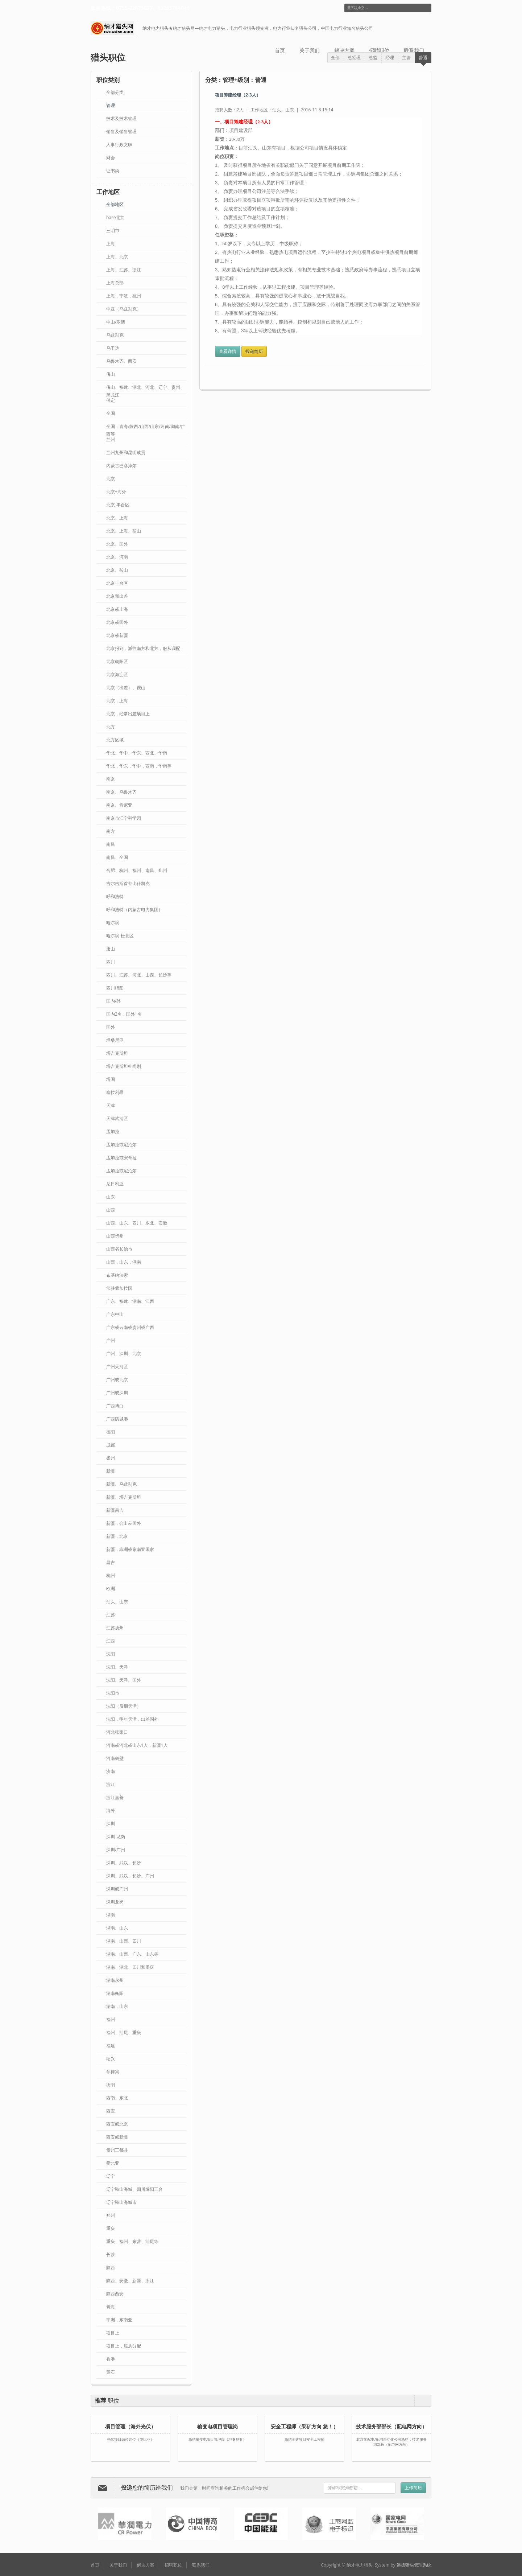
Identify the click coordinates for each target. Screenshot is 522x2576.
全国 (110, 413)
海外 (110, 1810)
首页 (280, 50)
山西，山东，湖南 (123, 1262)
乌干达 (112, 348)
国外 (110, 1027)
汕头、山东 (117, 1601)
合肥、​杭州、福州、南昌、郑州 (136, 870)
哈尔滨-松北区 (120, 936)
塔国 (110, 1079)
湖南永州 (115, 1980)
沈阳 (110, 1654)
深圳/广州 (115, 1850)
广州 (110, 1340)
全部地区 (115, 204)
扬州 (110, 1458)
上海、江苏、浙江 (123, 270)
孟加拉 (112, 1131)
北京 (110, 479)
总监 (373, 57)
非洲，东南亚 (119, 2320)
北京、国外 (117, 544)
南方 (110, 831)
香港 (110, 2359)
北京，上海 (117, 701)
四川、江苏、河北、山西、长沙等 (138, 975)
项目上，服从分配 (123, 2346)
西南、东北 (117, 2098)
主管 (406, 57)
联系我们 (414, 50)
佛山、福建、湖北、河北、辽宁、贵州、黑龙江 (145, 387)
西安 (110, 2111)
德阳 (110, 1432)
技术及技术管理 (121, 118)
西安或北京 (117, 2124)
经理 (389, 57)
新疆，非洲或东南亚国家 (130, 1549)
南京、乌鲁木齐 (121, 792)
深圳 (110, 1823)
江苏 (110, 1615)
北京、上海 (117, 518)
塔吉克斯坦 (117, 1053)
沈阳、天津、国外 (123, 1680)
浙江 (110, 1784)
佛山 (110, 374)
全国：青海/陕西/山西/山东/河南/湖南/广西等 (145, 426)
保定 (110, 400)
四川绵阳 (115, 988)
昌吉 (110, 1562)
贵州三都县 (117, 2150)
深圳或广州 (117, 1889)
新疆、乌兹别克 (121, 1484)
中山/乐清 (115, 322)
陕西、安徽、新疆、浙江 (130, 2280)
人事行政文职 (119, 144)
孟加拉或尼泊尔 (121, 1171)
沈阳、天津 (117, 1667)
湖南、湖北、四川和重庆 (130, 1967)
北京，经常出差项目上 (128, 714)
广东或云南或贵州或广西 (130, 1327)
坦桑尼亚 (115, 1040)
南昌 (110, 844)
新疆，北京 (117, 1536)
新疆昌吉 (115, 1510)
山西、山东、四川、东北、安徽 (136, 1223)
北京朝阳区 (117, 661)
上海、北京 (117, 257)
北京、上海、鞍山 (123, 531)
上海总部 (115, 283)
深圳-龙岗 (115, 1837)
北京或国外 (117, 622)
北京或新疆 (117, 635)
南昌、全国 (117, 857)
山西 (110, 1210)
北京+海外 (116, 492)
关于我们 (309, 50)
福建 (110, 2045)
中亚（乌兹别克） (123, 309)
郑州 (110, 2215)
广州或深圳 (117, 1393)
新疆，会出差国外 (123, 1523)
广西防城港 (117, 1419)
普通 (423, 57)
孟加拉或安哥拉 (121, 1158)
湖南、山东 (117, 1928)
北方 (110, 727)
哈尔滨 (112, 922)
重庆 (110, 2228)
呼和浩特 (115, 896)
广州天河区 (117, 1366)
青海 (110, 2307)
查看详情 (227, 351)
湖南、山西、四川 (123, 1941)
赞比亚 (112, 2163)
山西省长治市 (119, 1249)
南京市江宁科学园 (123, 818)
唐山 (110, 949)
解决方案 (344, 50)
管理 (110, 105)
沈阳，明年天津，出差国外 (132, 1719)
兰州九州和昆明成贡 (125, 452)
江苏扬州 (115, 1628)
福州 (110, 2019)
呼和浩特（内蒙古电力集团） (134, 909)
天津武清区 (117, 1118)
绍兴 (110, 2059)
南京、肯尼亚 (119, 805)
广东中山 (115, 1314)
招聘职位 (379, 50)
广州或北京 (117, 1380)
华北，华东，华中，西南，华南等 (138, 766)
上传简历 (413, 2488)
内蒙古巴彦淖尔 (121, 465)
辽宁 (110, 2176)
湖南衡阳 (115, 1993)
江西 (110, 1641)
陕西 (110, 2267)
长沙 (110, 2254)
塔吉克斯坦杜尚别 (123, 1066)
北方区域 (115, 740)
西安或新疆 (117, 2137)
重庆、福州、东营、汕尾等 (132, 2241)
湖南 (110, 1915)
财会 (110, 158)
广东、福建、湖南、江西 (130, 1301)
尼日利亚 (115, 1184)
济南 (110, 1771)
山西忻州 (115, 1236)
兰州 (110, 439)
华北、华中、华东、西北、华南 (136, 753)
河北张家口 (117, 1732)
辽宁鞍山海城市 (121, 2202)
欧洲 (110, 1588)
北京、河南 (117, 557)
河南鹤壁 (115, 1758)
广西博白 (115, 1406)
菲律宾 (112, 2072)
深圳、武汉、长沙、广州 (130, 1876)
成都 (110, 1445)
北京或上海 (117, 609)
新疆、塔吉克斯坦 (123, 1497)
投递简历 (254, 351)
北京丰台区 (117, 583)
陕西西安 (115, 2294)
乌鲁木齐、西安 (121, 361)
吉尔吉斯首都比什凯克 (128, 883)
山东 (110, 1197)
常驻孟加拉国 (119, 1288)
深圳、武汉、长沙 (123, 1863)
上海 (110, 243)
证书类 (112, 171)
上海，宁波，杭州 (123, 296)
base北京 (115, 217)
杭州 (110, 1575)
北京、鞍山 (117, 570)
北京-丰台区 (117, 505)
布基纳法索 (117, 1275)
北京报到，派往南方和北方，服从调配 (143, 648)
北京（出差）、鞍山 (125, 687)
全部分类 (115, 92)
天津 (110, 1105)
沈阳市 (112, 1693)
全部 (335, 57)
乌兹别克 (115, 335)
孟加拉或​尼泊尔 (121, 1144)
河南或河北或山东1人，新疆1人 (137, 1745)
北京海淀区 (117, 674)
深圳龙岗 (115, 1902)
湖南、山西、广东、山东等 (132, 1954)
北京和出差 (117, 596)
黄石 (110, 2372)
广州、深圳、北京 (123, 1353)
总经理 (354, 57)
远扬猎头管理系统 (414, 2565)
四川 (110, 962)
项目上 (112, 2333)
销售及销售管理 (121, 131)
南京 (110, 779)
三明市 (112, 230)
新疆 (110, 1471)
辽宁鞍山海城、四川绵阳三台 (134, 2189)
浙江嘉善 (115, 1797)
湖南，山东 (117, 2006)
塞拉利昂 (115, 1092)
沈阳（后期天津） (123, 1706)
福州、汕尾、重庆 (123, 2032)
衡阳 (110, 2085)
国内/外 (113, 1001)
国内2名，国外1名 (124, 1014)
